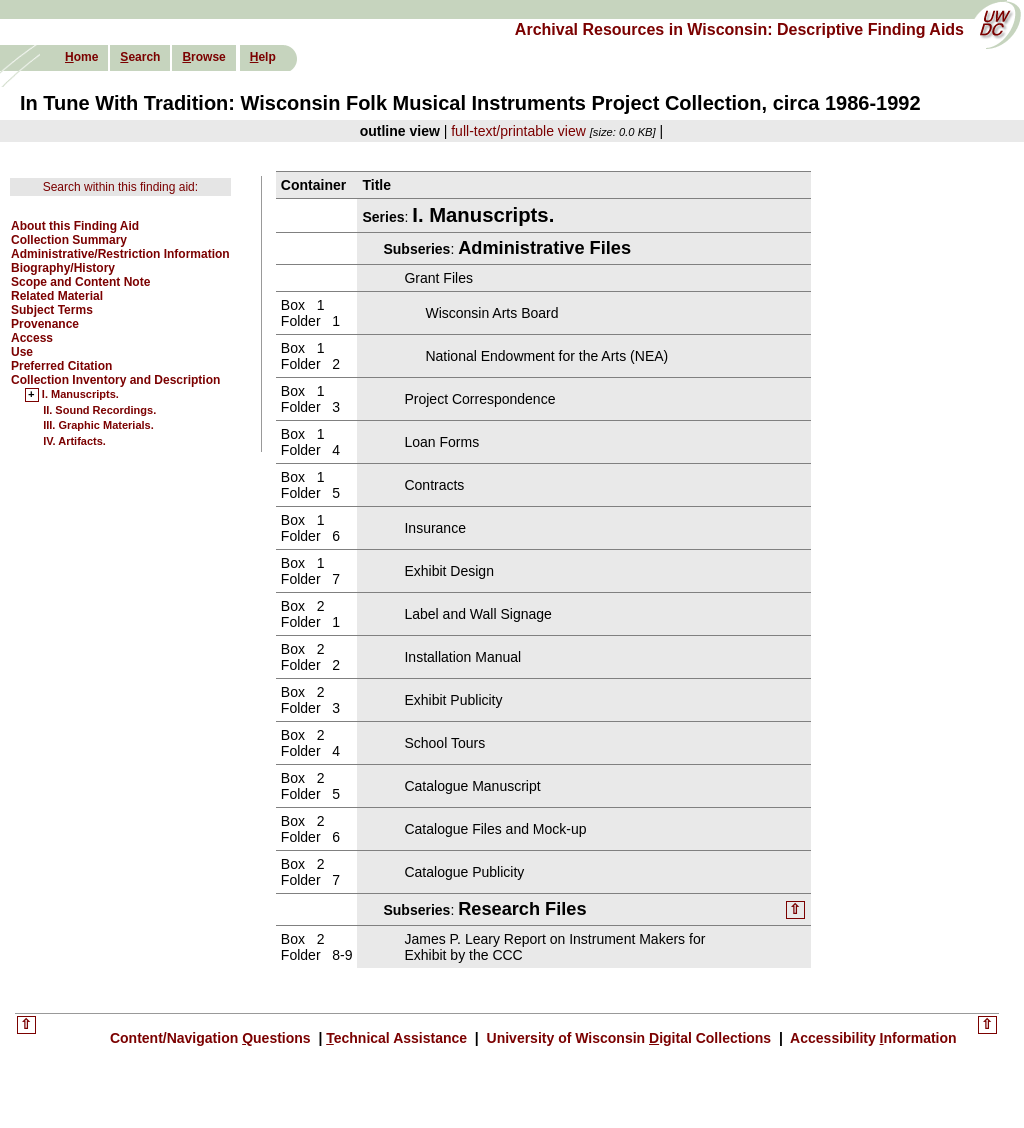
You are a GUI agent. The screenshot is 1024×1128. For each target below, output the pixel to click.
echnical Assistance (398, 1038)
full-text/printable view (518, 131)
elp (263, 57)
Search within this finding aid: (120, 187)
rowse (203, 57)
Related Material (57, 296)
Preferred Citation (61, 366)
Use (22, 352)
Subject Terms (52, 310)
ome (81, 57)
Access (32, 338)
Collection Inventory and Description (115, 380)
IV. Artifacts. (74, 441)
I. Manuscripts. (80, 395)
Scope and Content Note (80, 282)
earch (140, 57)
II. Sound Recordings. (99, 410)
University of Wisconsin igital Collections (629, 1038)
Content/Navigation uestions (212, 1038)
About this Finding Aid (75, 226)
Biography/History (63, 268)
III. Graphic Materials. (98, 425)
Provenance (45, 324)
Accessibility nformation (872, 1038)
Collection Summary (69, 240)
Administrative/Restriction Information (120, 254)
